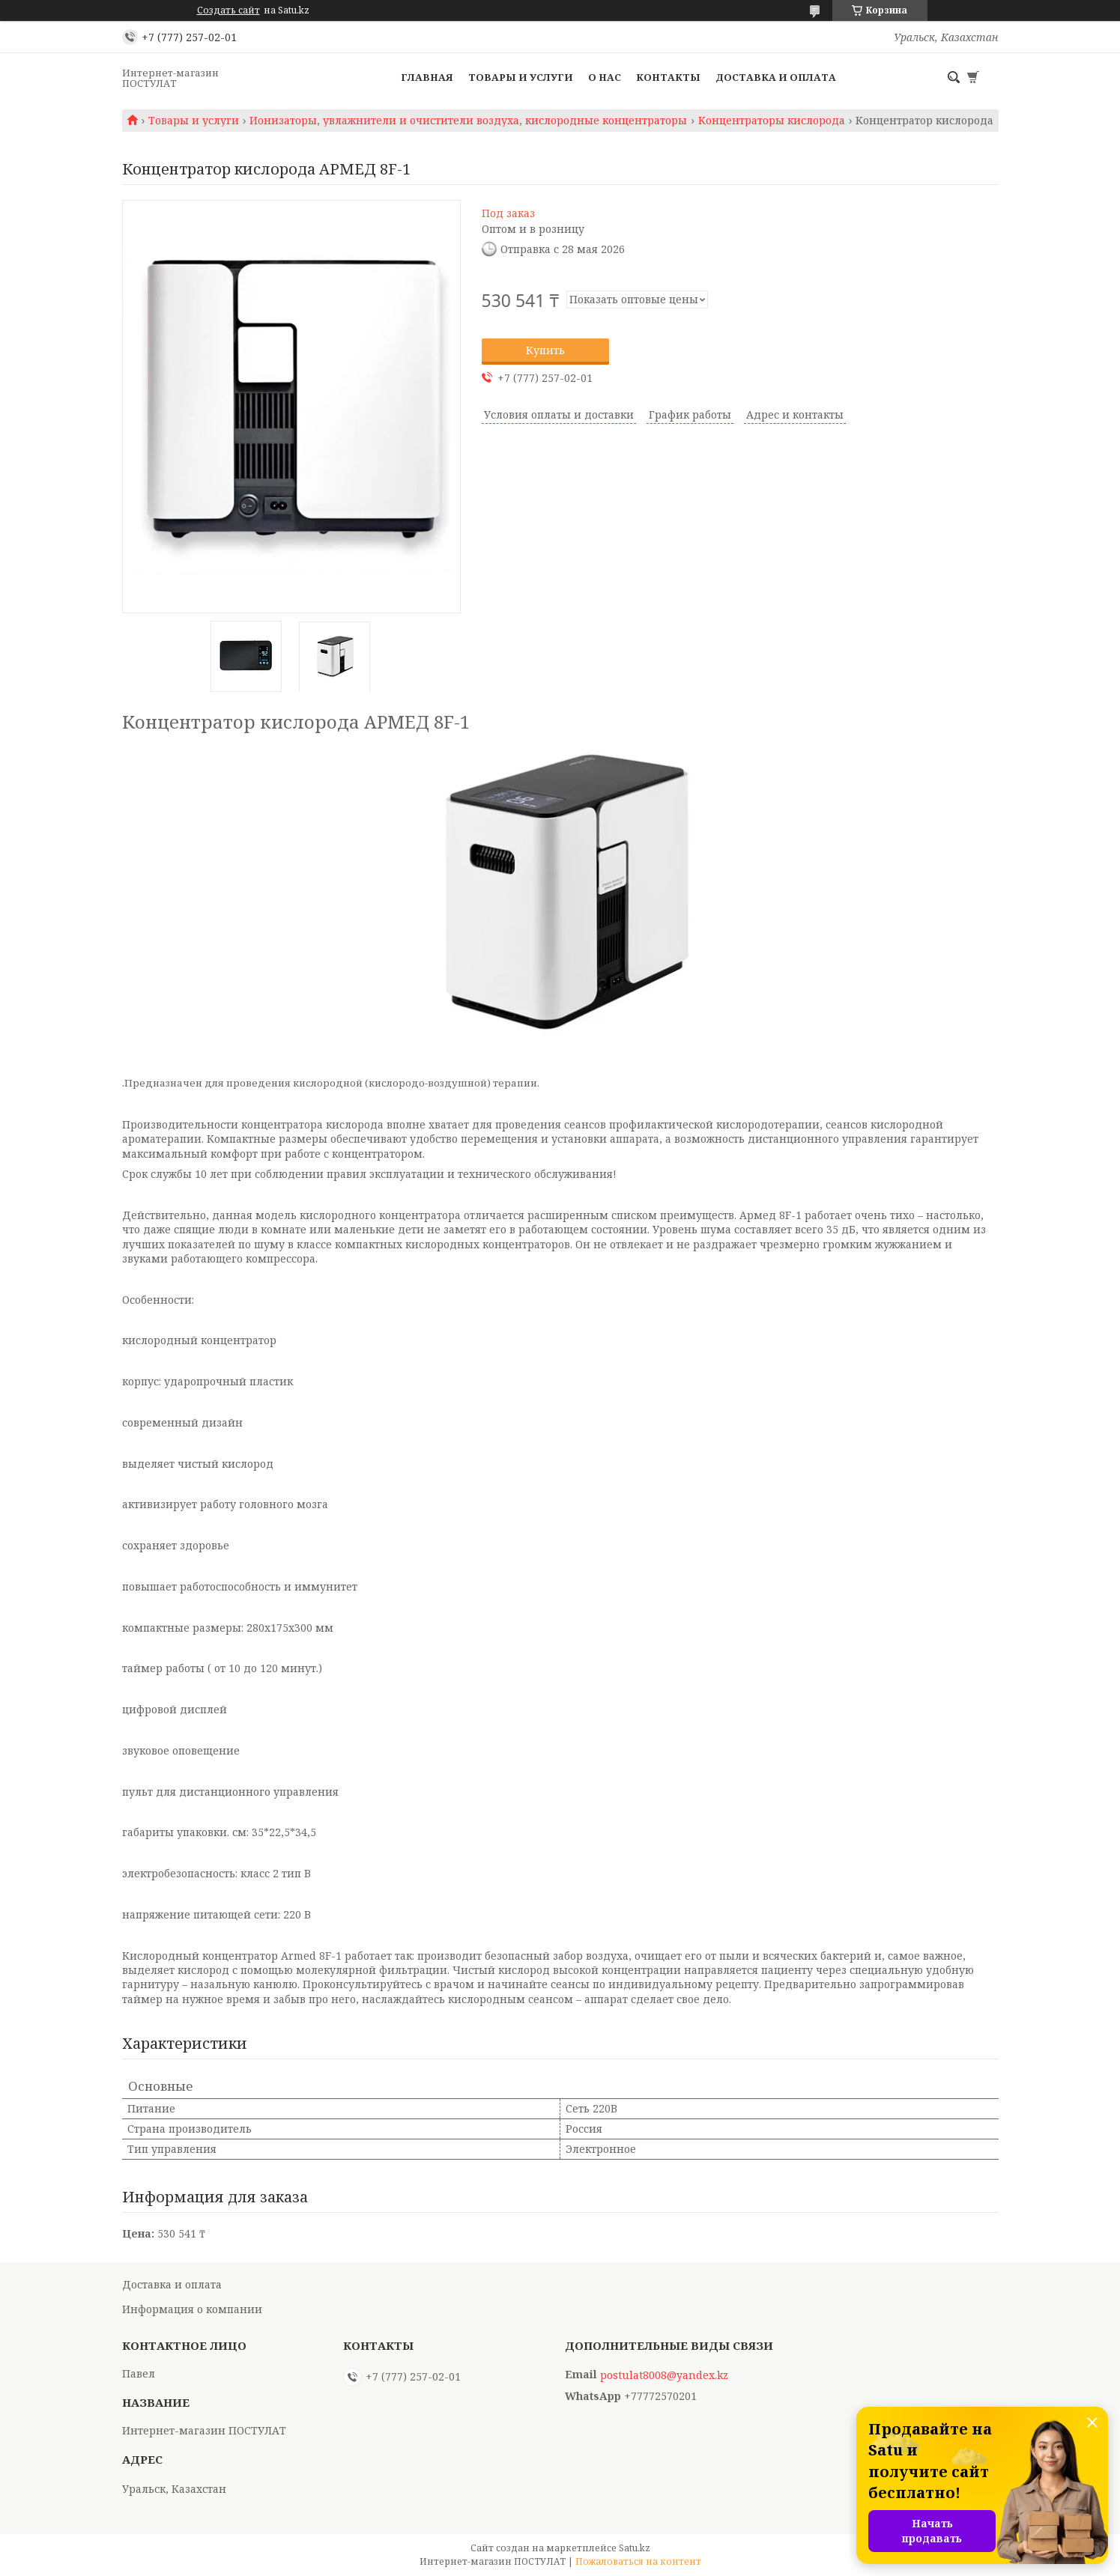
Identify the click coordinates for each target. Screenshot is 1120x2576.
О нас (604, 77)
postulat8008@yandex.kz (664, 2375)
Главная (427, 77)
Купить (545, 350)
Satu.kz (634, 2548)
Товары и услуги (520, 77)
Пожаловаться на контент (638, 2561)
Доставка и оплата (775, 77)
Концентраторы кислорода (771, 121)
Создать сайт (228, 10)
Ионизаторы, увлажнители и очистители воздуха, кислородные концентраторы (468, 121)
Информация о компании (192, 2309)
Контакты (668, 77)
